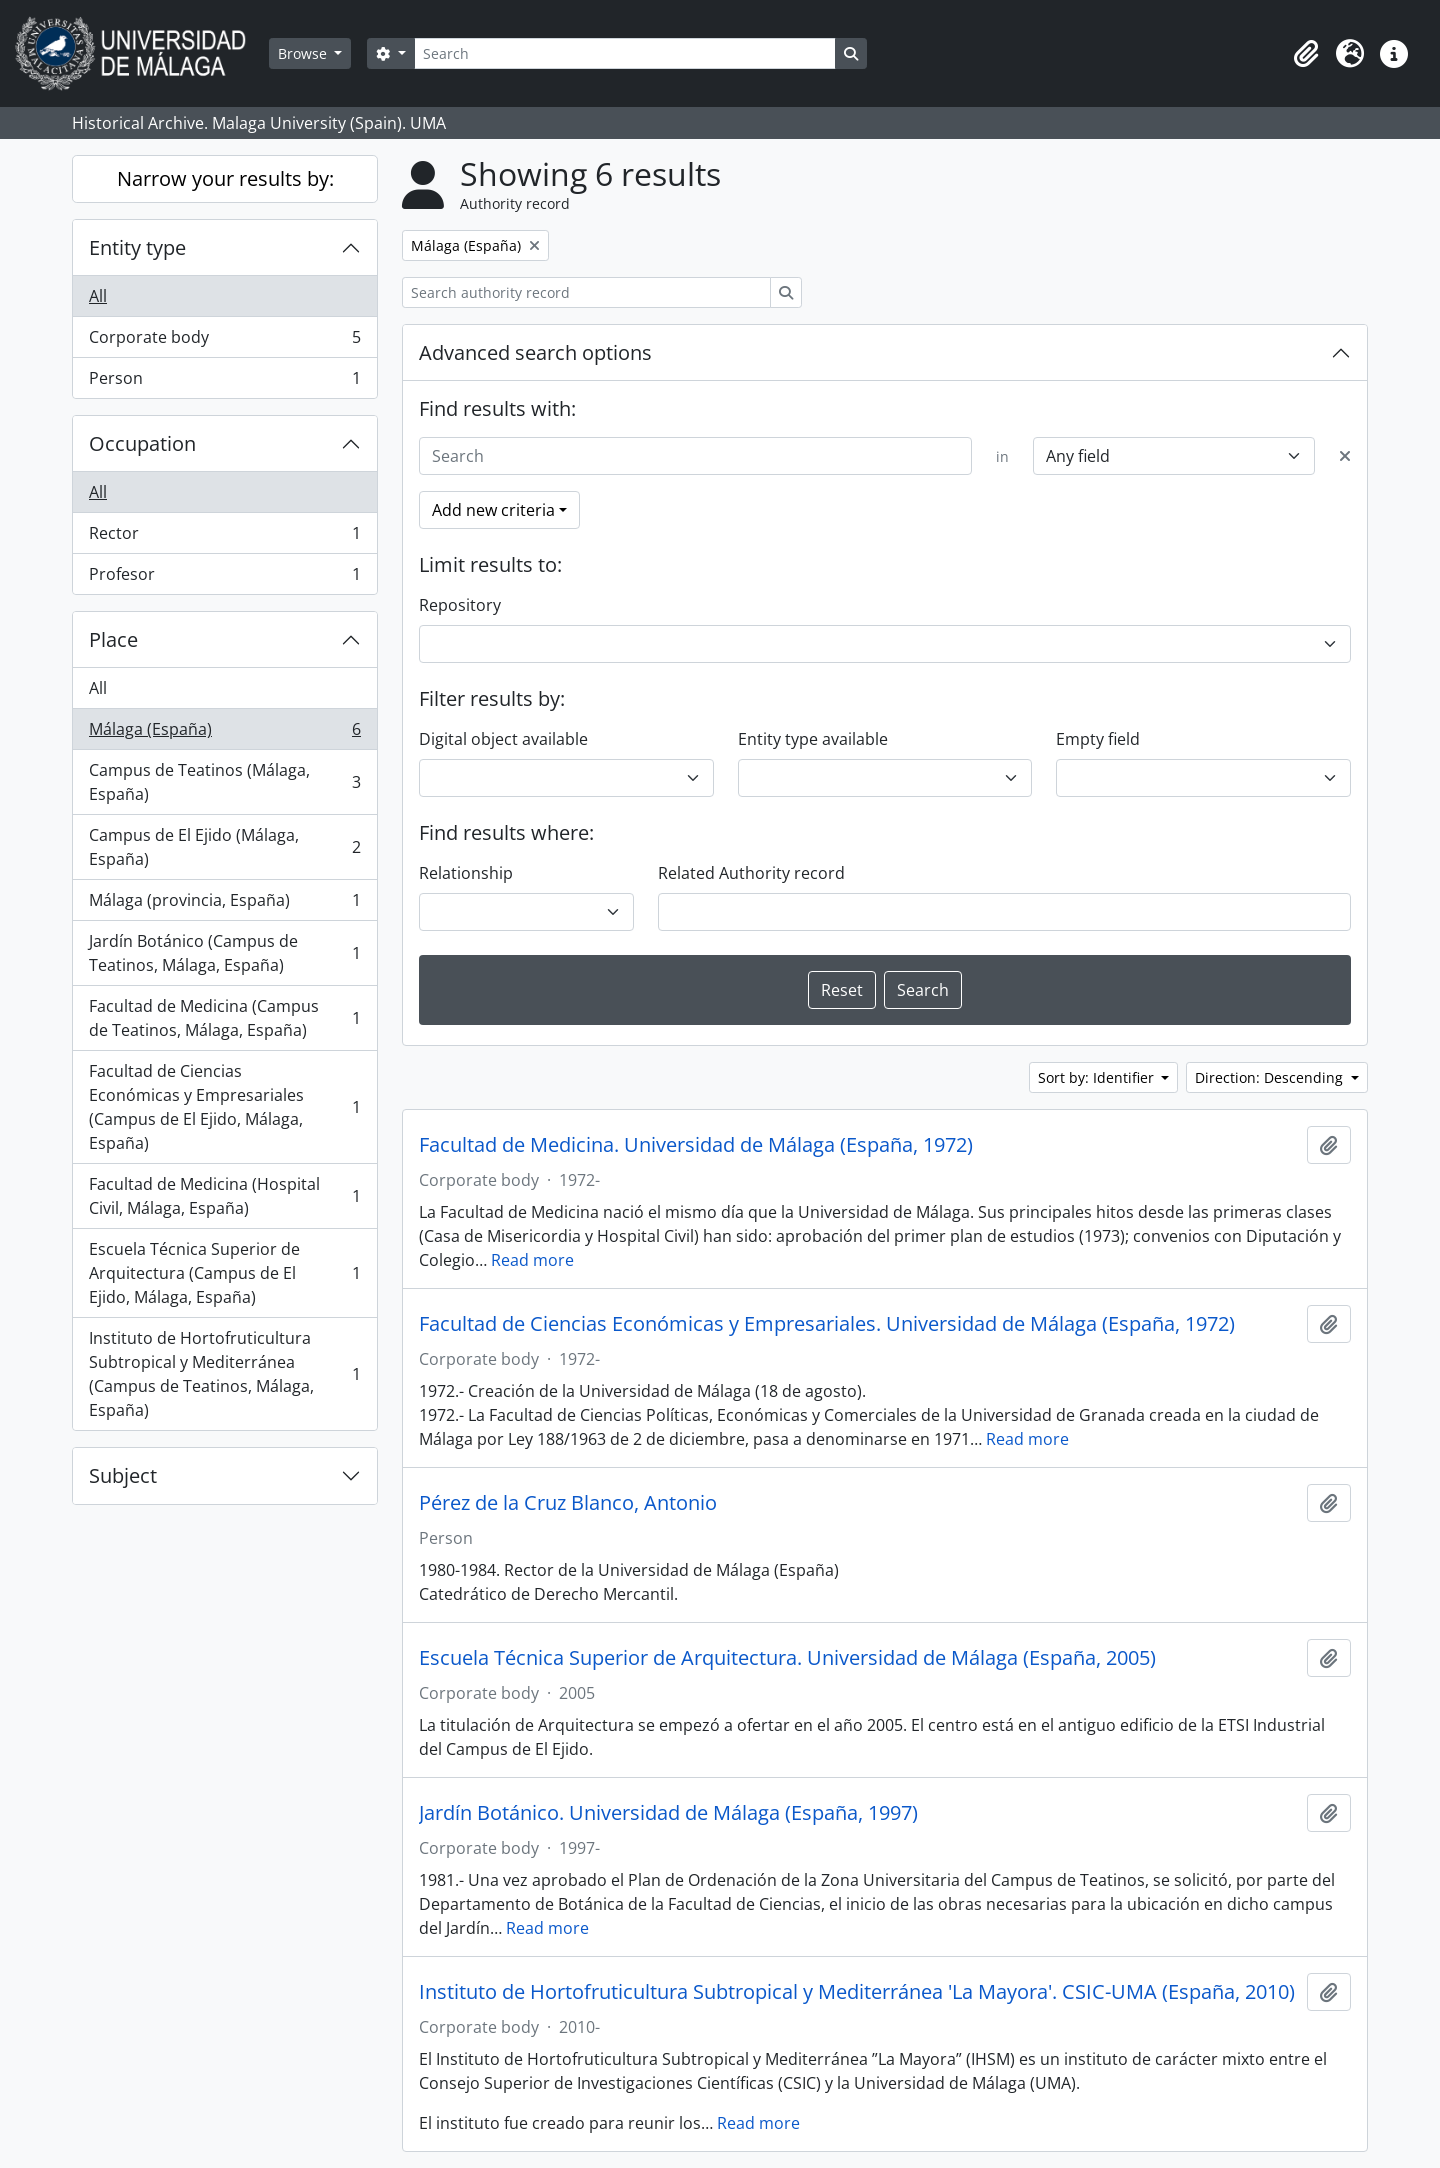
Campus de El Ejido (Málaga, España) (224, 847)
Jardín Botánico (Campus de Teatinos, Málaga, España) (224, 953)
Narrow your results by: (225, 178)
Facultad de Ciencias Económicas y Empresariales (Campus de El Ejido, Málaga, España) (224, 1107)
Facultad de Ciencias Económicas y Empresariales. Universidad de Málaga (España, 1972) (827, 1324)
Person (224, 382)
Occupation (142, 443)
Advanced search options (535, 352)
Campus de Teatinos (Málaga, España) (224, 782)
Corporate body (224, 341)
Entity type (137, 247)
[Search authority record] (586, 292)
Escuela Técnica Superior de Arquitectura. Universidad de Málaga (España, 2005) (787, 1658)
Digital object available (503, 739)
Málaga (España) (224, 733)
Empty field (1098, 739)
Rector (224, 537)
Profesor (224, 578)
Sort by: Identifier (1098, 1077)
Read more (532, 1260)
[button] (1306, 54)
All (98, 296)
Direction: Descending (1271, 1077)
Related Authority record (751, 873)
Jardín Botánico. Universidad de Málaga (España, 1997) (668, 1813)
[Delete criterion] (1345, 456)
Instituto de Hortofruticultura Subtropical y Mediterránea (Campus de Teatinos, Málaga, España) (224, 1374)
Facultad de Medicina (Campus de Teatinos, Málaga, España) (224, 1018)
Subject (123, 1475)
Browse (304, 53)
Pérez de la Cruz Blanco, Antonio (568, 1503)
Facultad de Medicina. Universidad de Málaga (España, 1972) (696, 1145)
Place (113, 639)
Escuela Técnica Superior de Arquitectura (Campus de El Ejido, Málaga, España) (224, 1273)
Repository (460, 605)
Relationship (466, 873)
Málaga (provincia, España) (224, 904)
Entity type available (813, 739)
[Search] (625, 53)
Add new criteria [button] (493, 510)
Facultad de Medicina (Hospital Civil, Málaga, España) (224, 1196)
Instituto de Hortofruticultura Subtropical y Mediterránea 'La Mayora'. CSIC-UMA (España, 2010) (857, 1992)
